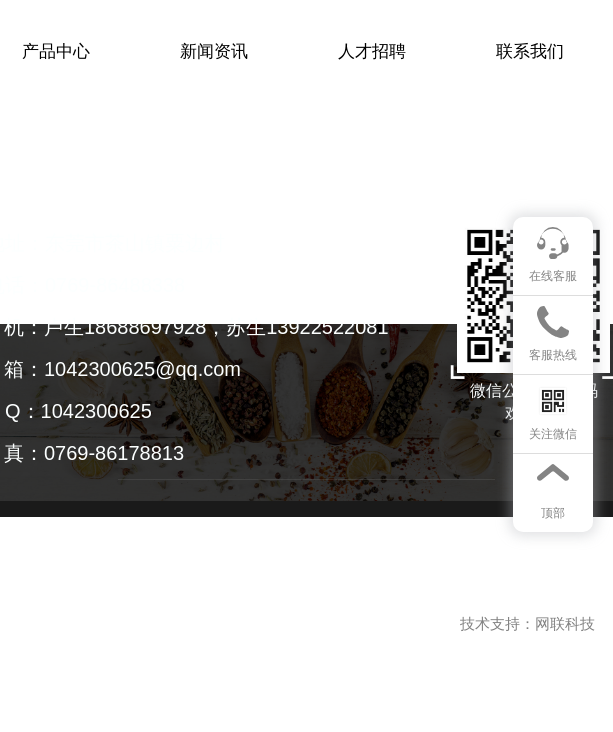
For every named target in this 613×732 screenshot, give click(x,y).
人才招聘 (372, 51)
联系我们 (530, 51)
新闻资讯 (214, 51)
